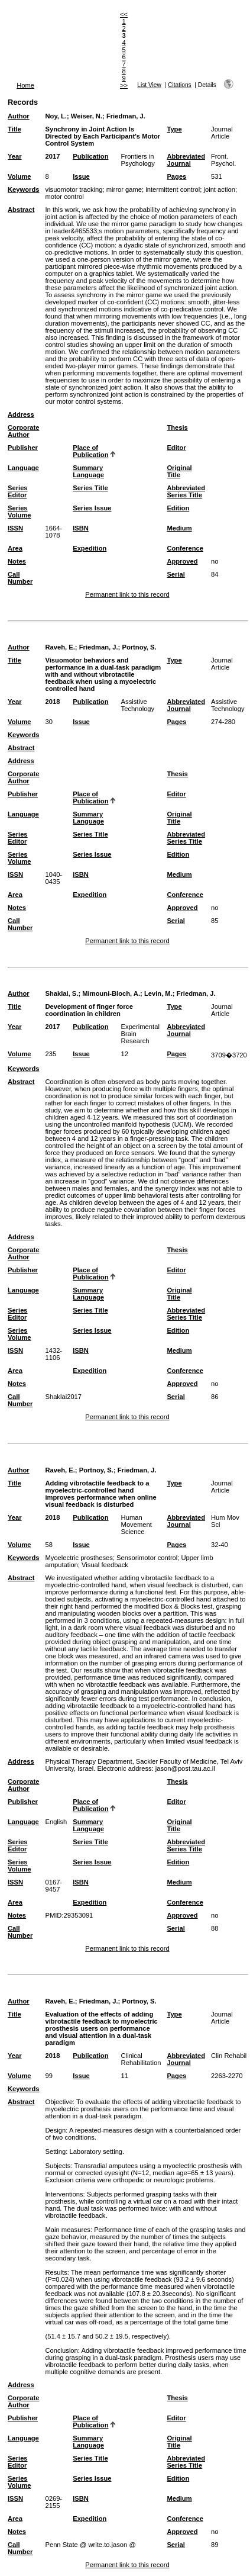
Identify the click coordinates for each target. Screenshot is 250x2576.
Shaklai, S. (61, 993)
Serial (175, 574)
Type (174, 129)
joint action (219, 189)
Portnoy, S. (139, 647)
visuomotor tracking (73, 189)
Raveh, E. (59, 647)
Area (15, 548)
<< (124, 14)
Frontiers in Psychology (138, 160)
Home (25, 85)
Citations (179, 85)
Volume (19, 176)
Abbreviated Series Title (186, 491)
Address (21, 414)
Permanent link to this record (127, 594)
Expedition (89, 548)
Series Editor (18, 491)
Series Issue (92, 508)
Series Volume (19, 511)
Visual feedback (105, 1564)
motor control (64, 196)
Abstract (21, 209)
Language (23, 467)
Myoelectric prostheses (78, 1557)
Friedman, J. (125, 116)
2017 (52, 156)
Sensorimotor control (146, 1557)
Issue (81, 176)
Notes (17, 561)
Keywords (23, 189)
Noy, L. (55, 116)
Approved (182, 561)
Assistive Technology (138, 705)
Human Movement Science (136, 1524)
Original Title (179, 471)
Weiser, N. (86, 116)
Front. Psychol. (223, 160)
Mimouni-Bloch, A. (111, 993)
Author (19, 116)
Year (15, 156)
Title (14, 129)
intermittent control (172, 189)
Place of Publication (90, 451)
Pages (176, 176)
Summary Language (88, 471)
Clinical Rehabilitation (141, 2059)
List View (149, 85)
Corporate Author (23, 431)
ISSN (15, 528)
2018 (52, 701)
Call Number (20, 578)
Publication (90, 156)
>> (124, 85)
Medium (179, 528)
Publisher (23, 447)
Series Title (90, 487)
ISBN (81, 528)
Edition (178, 508)
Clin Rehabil (228, 2055)
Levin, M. (158, 993)
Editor (176, 447)
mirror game (124, 189)
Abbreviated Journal (186, 160)
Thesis (177, 427)
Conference (185, 548)
